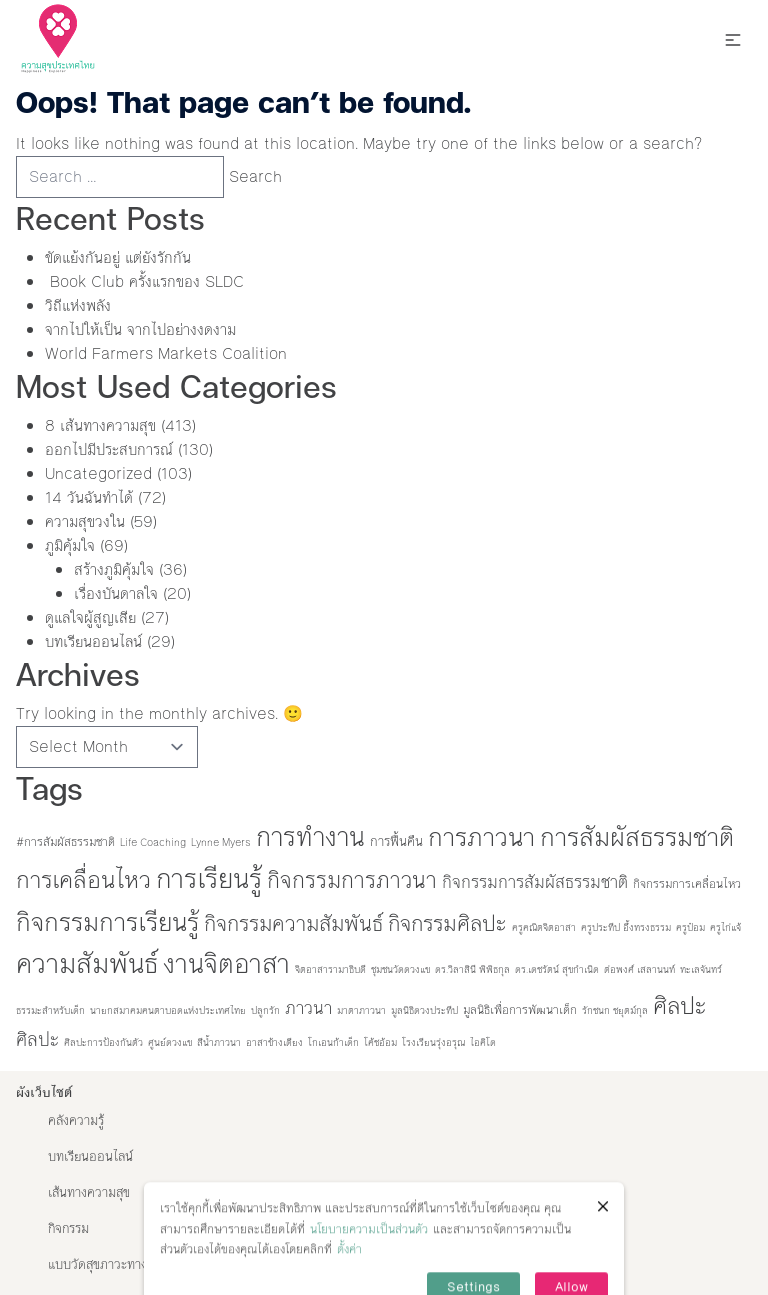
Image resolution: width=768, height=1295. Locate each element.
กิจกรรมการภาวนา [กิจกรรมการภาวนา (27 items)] (352, 880)
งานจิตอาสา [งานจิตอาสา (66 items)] (226, 963)
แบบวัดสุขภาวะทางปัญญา (115, 1265)
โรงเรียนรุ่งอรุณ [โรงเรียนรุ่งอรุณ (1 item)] (433, 1042)
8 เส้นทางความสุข (100, 425)
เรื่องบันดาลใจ (116, 593)
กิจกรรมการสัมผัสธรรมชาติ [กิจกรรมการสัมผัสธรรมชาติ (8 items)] (535, 882)
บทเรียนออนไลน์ (93, 641)
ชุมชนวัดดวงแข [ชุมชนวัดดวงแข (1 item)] (400, 969)
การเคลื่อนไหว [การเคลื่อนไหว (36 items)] (83, 880)
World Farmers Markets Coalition (168, 353)
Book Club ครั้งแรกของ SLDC (144, 281)
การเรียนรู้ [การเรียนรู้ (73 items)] (209, 879)
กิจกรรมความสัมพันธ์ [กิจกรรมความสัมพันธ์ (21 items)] (293, 923)
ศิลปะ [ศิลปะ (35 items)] (680, 1006)
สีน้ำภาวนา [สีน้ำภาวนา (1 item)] (219, 1042)
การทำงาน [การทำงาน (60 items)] (310, 837)
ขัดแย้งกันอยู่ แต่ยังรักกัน (118, 257)
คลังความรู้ (76, 1121)
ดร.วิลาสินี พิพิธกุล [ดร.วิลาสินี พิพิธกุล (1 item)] (472, 969)
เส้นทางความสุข (89, 1193)
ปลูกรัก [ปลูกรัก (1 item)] (265, 1010)
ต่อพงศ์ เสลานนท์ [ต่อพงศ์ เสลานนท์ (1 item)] (639, 969)
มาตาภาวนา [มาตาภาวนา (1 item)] (361, 1010)
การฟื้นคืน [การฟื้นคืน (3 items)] (396, 841)
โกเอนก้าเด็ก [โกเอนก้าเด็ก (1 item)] (333, 1042)
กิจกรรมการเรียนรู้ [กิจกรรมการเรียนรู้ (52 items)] (107, 922)
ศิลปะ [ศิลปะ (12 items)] (37, 1039)
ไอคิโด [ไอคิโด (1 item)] (483, 1042)
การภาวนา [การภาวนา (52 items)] (481, 837)
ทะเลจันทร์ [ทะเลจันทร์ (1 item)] (701, 969)
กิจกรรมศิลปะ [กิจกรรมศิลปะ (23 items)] (447, 923)
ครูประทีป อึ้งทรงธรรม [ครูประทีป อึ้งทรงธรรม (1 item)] (626, 927)
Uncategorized (98, 473)
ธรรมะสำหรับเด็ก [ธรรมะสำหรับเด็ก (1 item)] (50, 1010)
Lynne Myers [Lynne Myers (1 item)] (221, 842)
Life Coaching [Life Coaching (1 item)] (153, 842)
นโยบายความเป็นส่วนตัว (369, 1251)
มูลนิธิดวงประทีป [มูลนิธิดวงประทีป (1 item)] (424, 1010)
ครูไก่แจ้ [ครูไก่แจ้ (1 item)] (725, 927)
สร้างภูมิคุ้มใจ (114, 569)
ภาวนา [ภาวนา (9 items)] (308, 1008)
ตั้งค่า (349, 1272)
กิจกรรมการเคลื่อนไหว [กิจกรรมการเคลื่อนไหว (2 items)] (687, 884)
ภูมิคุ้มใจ (70, 545)
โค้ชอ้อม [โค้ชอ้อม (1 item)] (380, 1042)
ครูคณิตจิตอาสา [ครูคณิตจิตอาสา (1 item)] (544, 927)
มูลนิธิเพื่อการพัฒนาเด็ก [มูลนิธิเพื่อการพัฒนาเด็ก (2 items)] (520, 1010)
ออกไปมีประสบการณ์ (109, 449)
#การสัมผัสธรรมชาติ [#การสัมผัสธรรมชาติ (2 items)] (65, 842)
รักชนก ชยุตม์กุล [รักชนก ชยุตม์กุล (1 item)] (615, 1010)
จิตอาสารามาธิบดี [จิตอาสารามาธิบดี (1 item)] (330, 969)
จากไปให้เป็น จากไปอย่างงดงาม (140, 329)
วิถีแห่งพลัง (78, 305)
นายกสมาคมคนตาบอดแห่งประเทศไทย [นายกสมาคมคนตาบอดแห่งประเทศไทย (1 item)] (168, 1010)
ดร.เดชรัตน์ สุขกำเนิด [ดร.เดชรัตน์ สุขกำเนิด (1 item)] (557, 969)
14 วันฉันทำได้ (89, 497)
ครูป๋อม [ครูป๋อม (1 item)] (690, 927)
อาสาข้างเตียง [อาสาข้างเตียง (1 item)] (274, 1042)
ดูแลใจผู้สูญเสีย (90, 617)
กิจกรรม (68, 1229)
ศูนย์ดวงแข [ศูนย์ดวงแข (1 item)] (170, 1042)
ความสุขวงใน (85, 521)
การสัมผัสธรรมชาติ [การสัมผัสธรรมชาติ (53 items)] (637, 837)
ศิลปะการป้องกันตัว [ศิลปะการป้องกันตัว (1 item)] (103, 1042)
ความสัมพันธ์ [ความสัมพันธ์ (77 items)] (87, 964)
